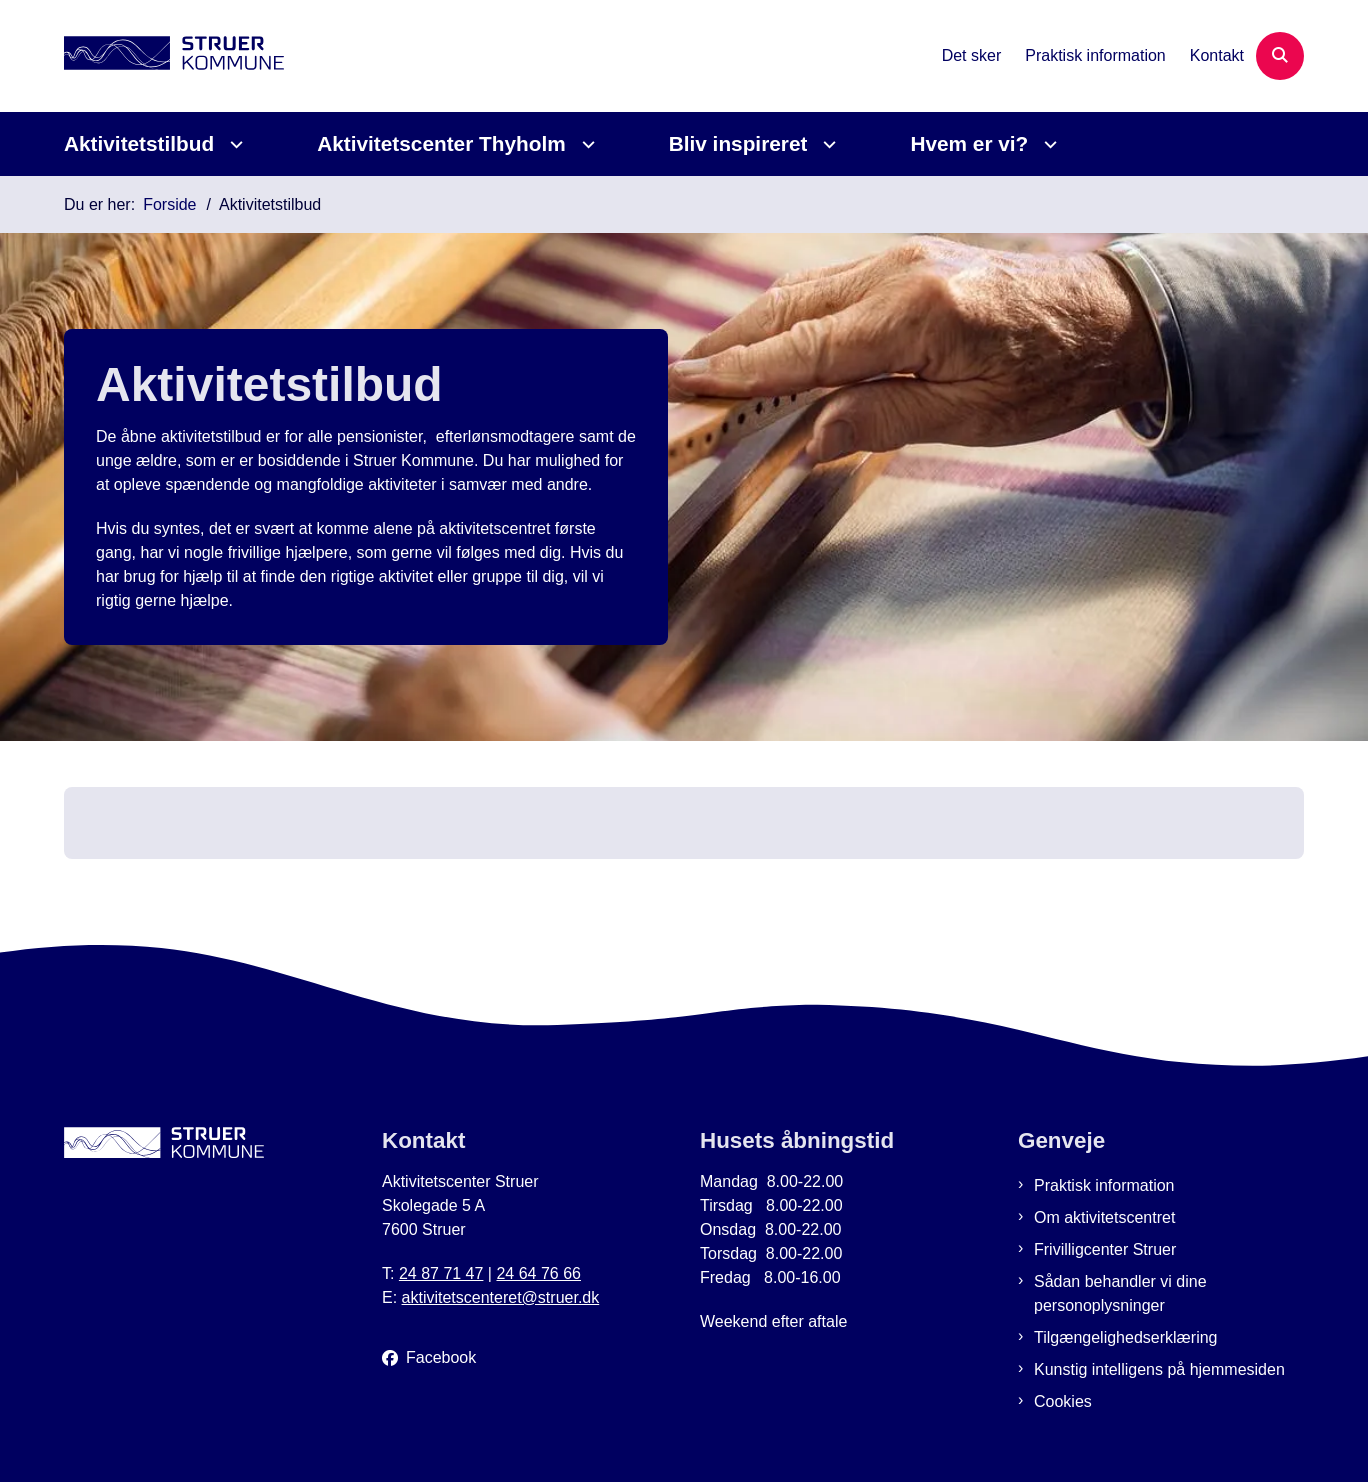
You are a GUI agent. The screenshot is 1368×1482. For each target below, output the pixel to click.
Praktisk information (1104, 1185)
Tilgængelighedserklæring (1126, 1337)
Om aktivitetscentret (1104, 1217)
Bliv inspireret (738, 143)
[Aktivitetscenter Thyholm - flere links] (585, 144)
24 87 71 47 (441, 1273)
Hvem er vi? (969, 143)
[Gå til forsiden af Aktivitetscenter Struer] (174, 56)
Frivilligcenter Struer (1105, 1249)
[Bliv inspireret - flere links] (826, 144)
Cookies (1063, 1401)
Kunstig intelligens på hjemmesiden (1159, 1369)
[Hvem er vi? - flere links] (1047, 144)
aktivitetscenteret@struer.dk (501, 1297)
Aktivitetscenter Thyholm (441, 143)
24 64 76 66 (538, 1273)
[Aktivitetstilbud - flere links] (233, 144)
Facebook (441, 1357)
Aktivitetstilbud (139, 143)
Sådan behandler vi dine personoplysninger (1120, 1293)
